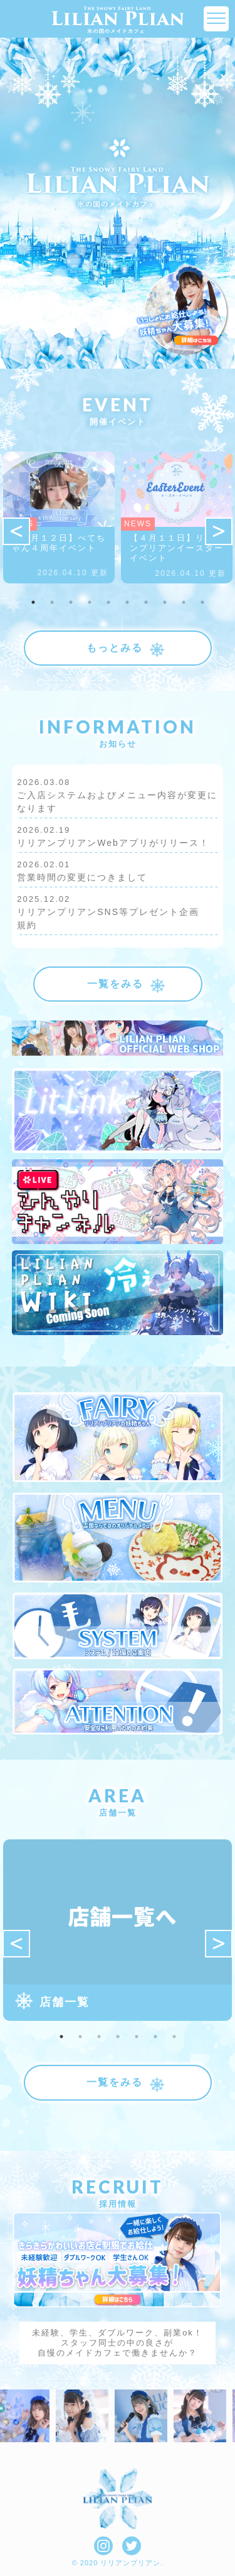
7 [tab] (146, 602)
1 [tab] (33, 602)
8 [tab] (165, 602)
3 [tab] (71, 602)
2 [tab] (52, 602)
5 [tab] (108, 602)
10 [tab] (202, 602)
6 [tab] (127, 602)
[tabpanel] (59, 517)
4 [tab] (89, 602)
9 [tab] (183, 602)
